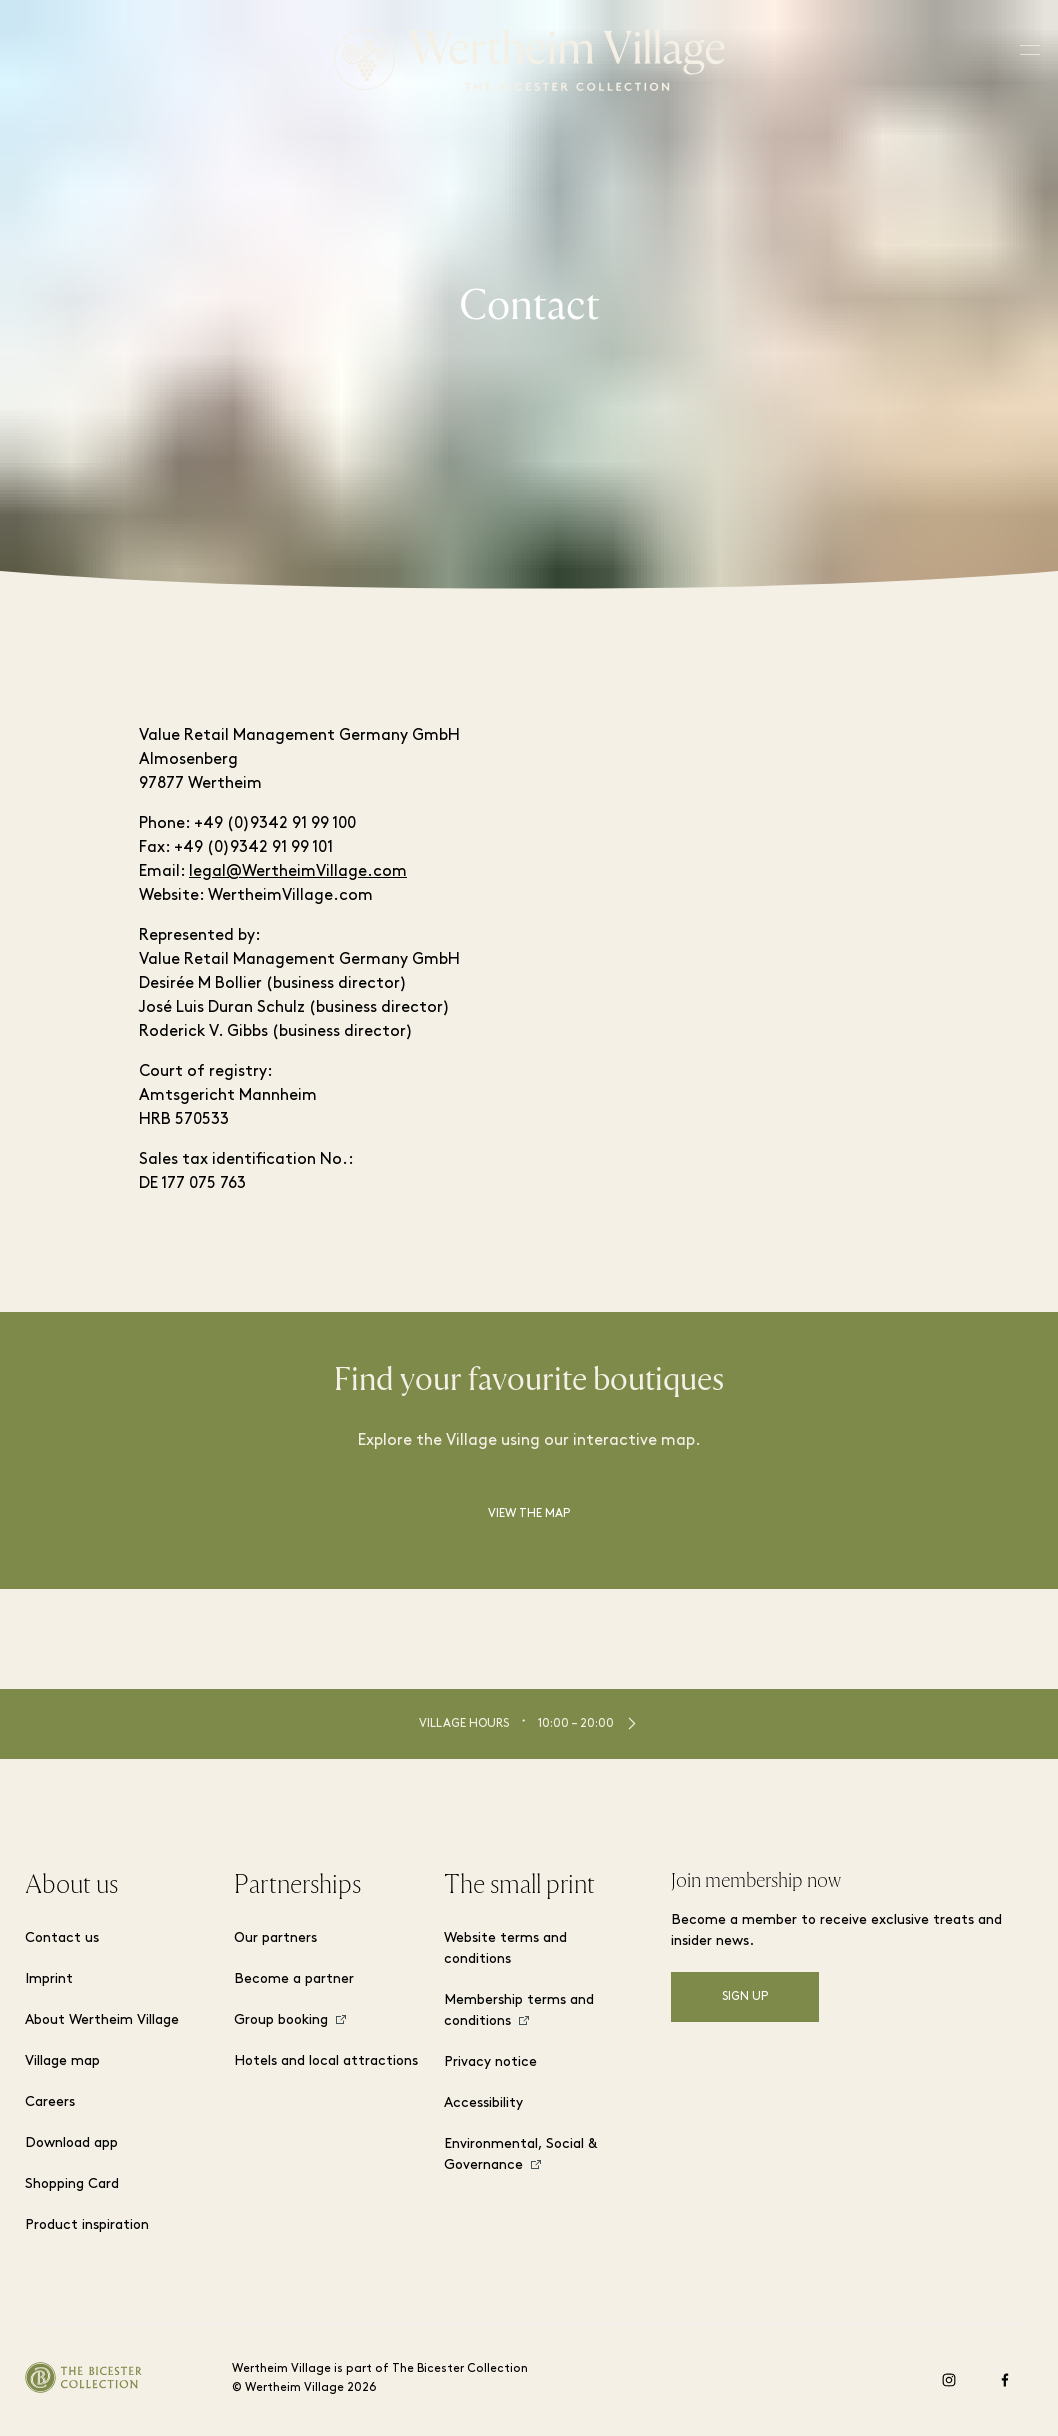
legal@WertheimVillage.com (298, 872)
